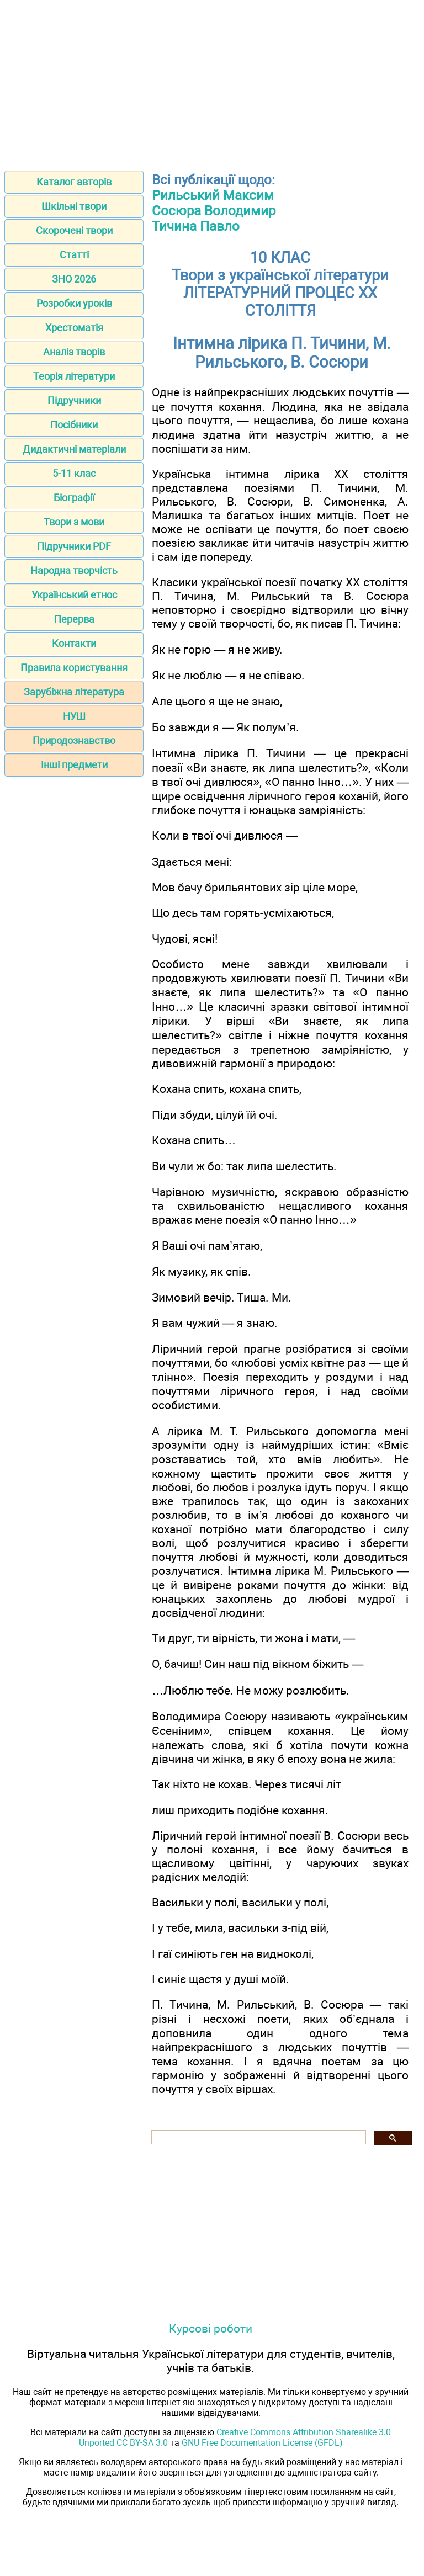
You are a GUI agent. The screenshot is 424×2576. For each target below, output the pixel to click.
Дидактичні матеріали (74, 449)
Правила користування (74, 667)
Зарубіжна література (74, 692)
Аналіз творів (74, 352)
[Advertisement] (212, 81)
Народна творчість (74, 570)
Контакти (74, 643)
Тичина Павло (196, 226)
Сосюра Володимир (213, 211)
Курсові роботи (210, 2328)
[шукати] (257, 2137)
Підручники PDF (74, 546)
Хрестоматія (74, 327)
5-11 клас (74, 473)
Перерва (74, 619)
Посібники (74, 425)
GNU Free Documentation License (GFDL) (262, 2442)
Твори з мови (74, 522)
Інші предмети (74, 765)
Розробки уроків (74, 303)
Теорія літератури (74, 376)
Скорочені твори (74, 230)
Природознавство (74, 740)
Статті (74, 255)
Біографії (74, 497)
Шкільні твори (74, 206)
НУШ (74, 716)
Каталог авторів (74, 182)
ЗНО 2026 (74, 279)
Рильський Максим (213, 195)
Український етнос (74, 595)
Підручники (74, 400)
